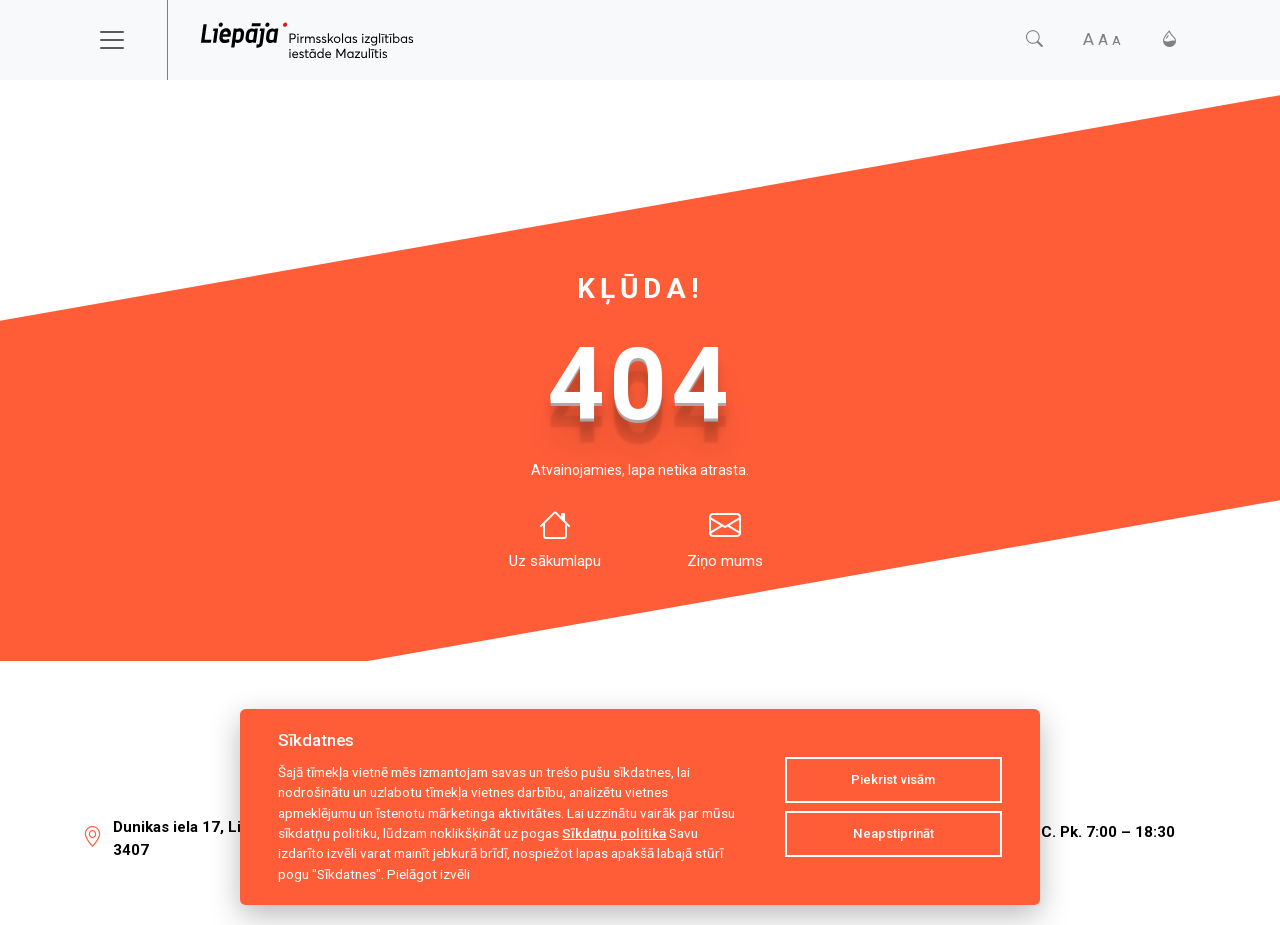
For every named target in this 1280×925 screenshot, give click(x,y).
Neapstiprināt (893, 833)
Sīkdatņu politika (614, 833)
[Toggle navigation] (125, 40)
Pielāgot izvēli (428, 874)
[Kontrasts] (1169, 39)
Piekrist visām (893, 779)
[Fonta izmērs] (1102, 39)
